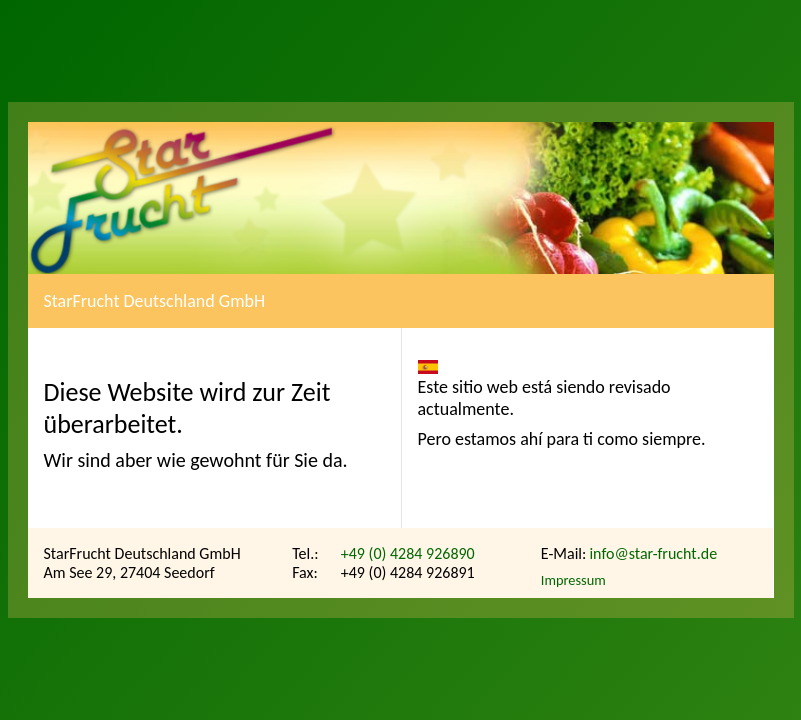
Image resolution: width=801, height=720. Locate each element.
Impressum (573, 580)
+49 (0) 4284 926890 (408, 553)
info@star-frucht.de (653, 553)
